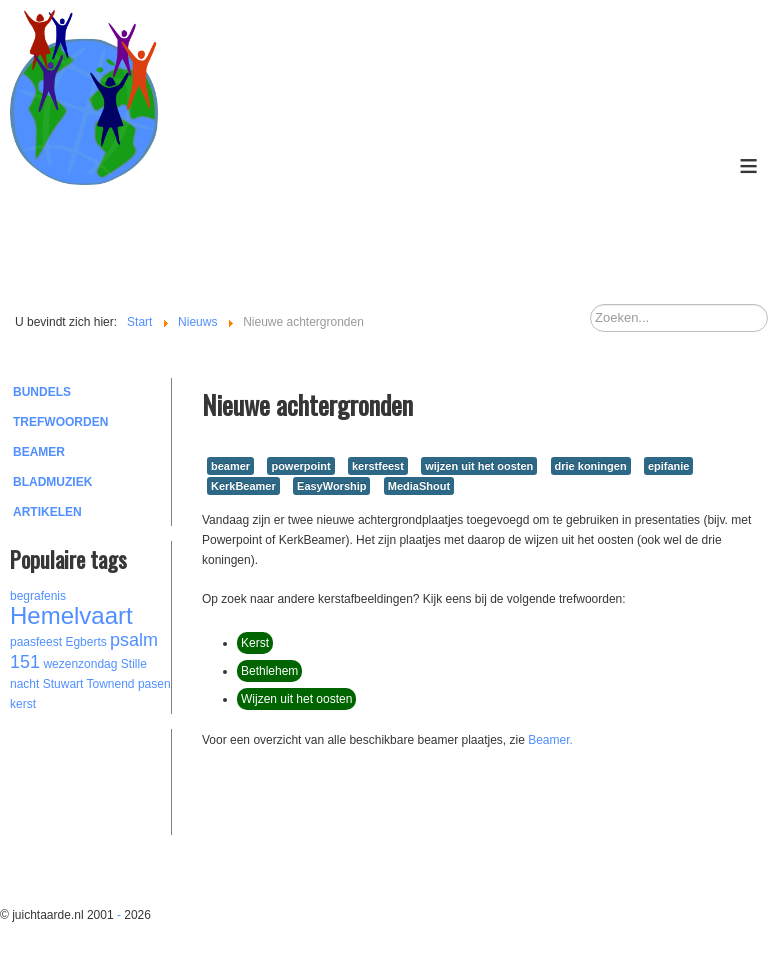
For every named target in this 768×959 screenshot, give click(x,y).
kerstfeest (378, 466)
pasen (154, 684)
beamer (230, 466)
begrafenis (38, 596)
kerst (23, 704)
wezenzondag (80, 664)
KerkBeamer (243, 486)
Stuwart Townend (89, 684)
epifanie (669, 466)
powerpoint (300, 466)
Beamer (39, 452)
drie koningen (591, 466)
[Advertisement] (120, 779)
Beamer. (550, 740)
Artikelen (47, 512)
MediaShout (419, 486)
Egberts (85, 642)
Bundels (42, 392)
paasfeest (36, 642)
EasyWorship (331, 486)
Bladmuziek (52, 482)
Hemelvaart (71, 615)
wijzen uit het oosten (479, 466)
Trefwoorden (60, 422)
